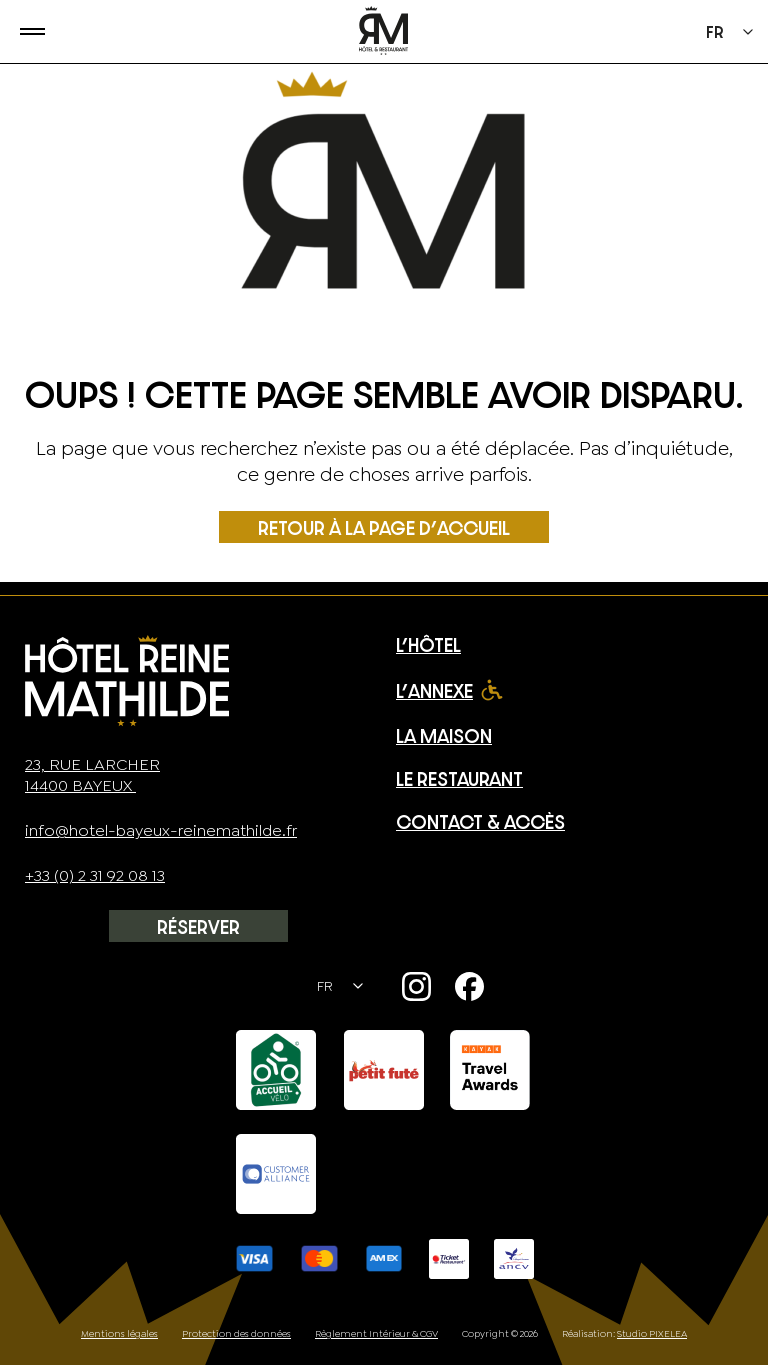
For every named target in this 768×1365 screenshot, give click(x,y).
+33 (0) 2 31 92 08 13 (95, 875)
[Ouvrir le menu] (22, 31)
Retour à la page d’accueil (384, 527)
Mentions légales (119, 1333)
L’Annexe (434, 690)
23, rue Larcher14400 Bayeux (92, 775)
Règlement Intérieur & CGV (376, 1333)
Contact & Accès (480, 821)
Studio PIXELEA (652, 1333)
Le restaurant (459, 778)
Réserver (198, 926)
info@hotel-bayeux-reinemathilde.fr (161, 830)
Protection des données (236, 1333)
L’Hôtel (428, 644)
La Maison (444, 735)
